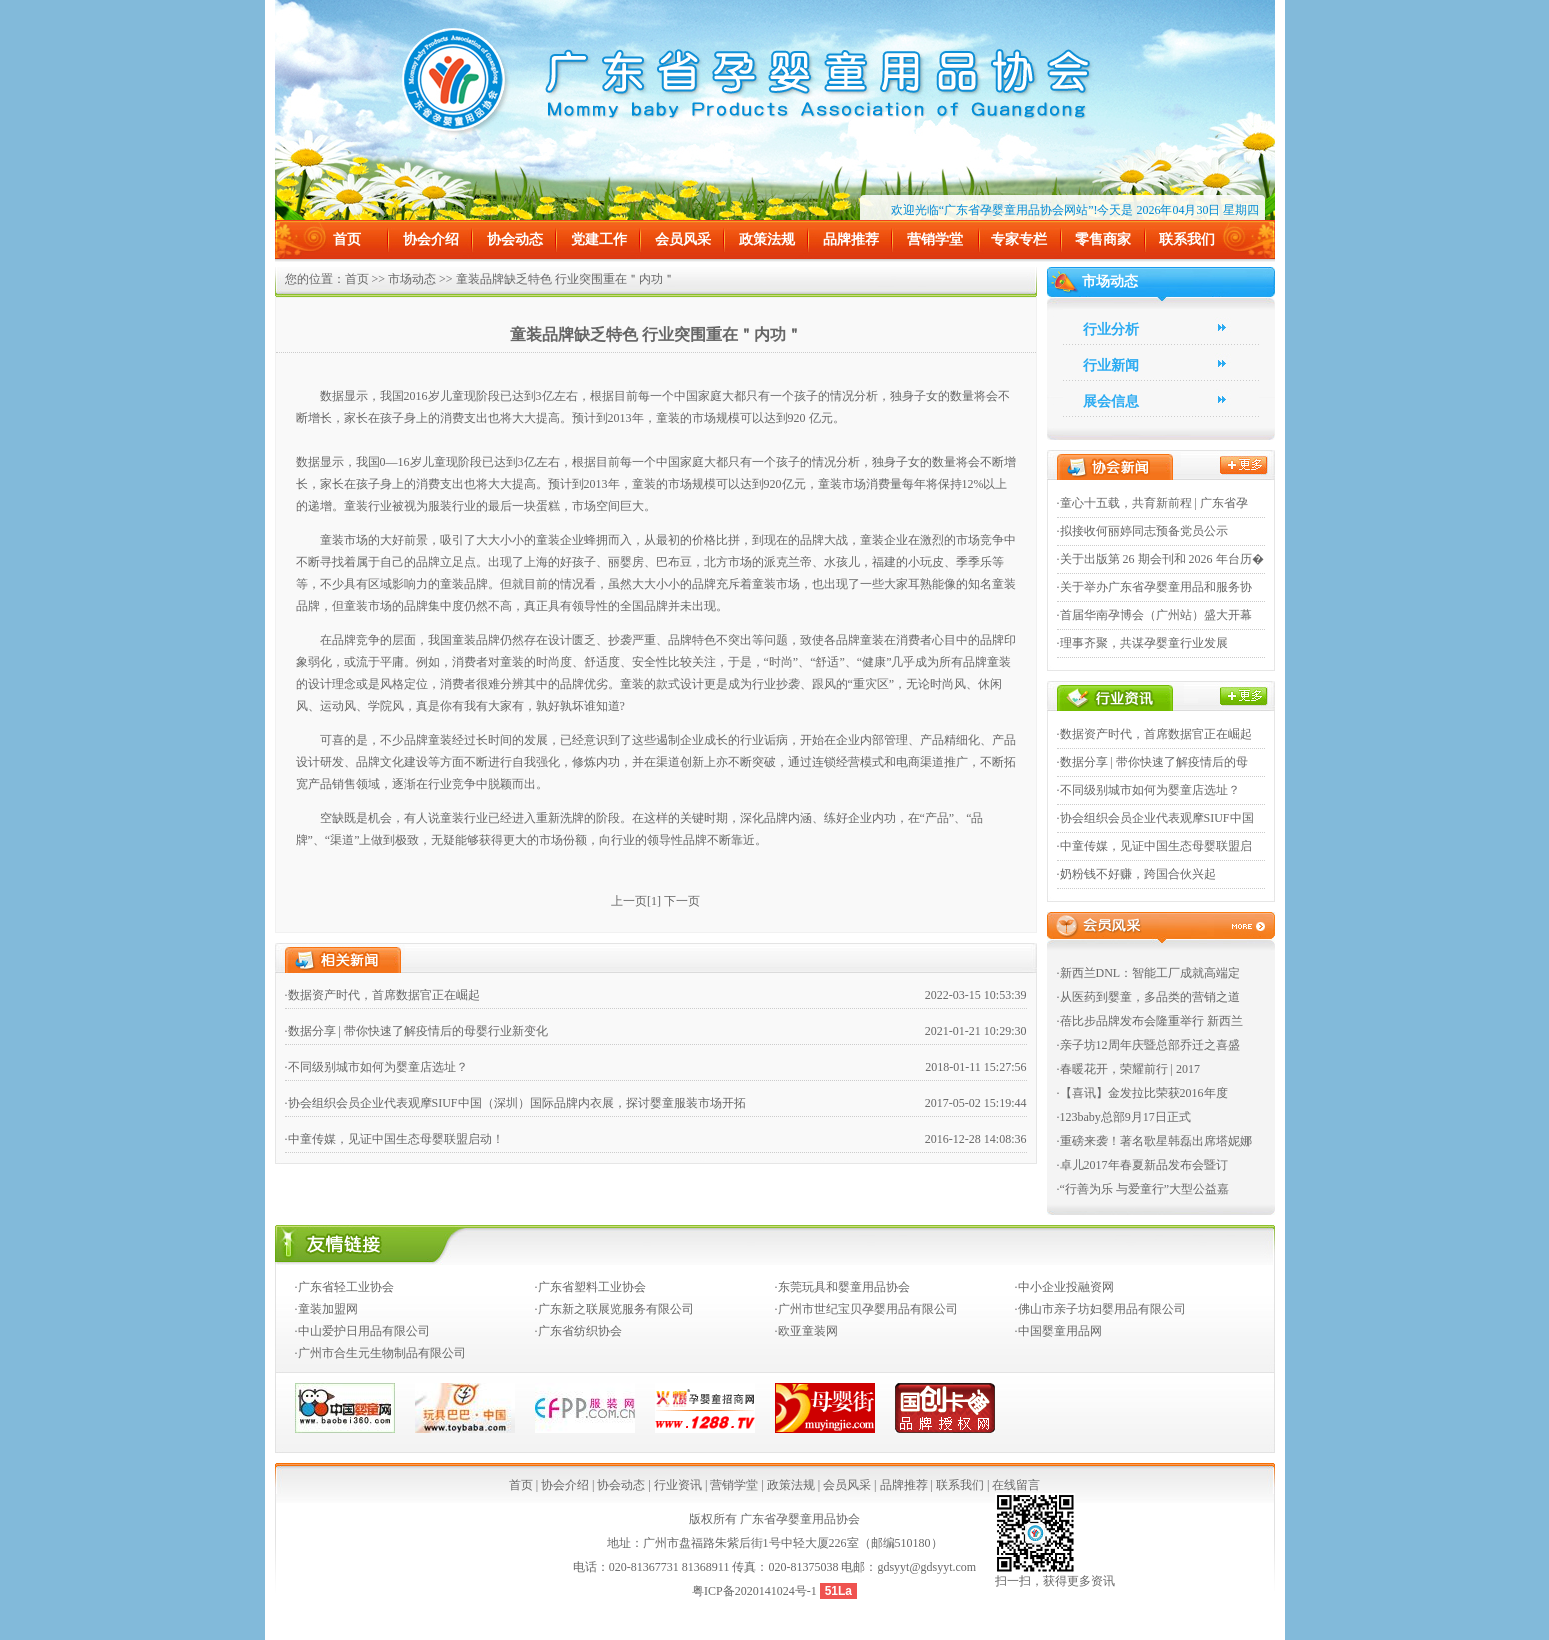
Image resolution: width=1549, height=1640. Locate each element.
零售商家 (1103, 239)
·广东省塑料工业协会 (590, 1287)
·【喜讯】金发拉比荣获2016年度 (1142, 1093)
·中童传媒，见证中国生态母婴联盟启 (1154, 846)
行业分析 (1111, 329)
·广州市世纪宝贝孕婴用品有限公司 (866, 1309)
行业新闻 (1111, 365)
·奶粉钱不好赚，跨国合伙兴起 (1136, 874)
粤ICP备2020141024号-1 (756, 1591)
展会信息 (1111, 401)
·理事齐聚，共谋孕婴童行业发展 (1142, 643)
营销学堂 (935, 239)
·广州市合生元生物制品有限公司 (380, 1353)
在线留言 (1016, 1485)
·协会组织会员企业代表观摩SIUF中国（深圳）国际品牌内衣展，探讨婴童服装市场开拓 (515, 1103)
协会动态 (515, 239)
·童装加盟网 (326, 1309)
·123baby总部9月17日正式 (1124, 1117)
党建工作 (599, 239)
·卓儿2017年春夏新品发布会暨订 (1142, 1165)
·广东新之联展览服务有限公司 (614, 1309)
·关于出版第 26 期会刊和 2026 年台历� (1160, 559)
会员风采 (683, 239)
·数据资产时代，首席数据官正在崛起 (382, 995)
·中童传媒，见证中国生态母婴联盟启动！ (394, 1139)
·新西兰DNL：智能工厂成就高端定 (1149, 973)
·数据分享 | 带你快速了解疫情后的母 (1152, 762)
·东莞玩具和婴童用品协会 (842, 1287)
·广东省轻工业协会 (344, 1287)
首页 (347, 239)
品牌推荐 (851, 239)
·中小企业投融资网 (1064, 1287)
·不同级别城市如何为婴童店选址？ (376, 1067)
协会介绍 (431, 239)
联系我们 (1187, 239)
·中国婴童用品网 (1058, 1331)
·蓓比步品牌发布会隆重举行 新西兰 (1150, 1021)
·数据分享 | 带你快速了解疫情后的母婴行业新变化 (416, 1031)
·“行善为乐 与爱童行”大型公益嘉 (1143, 1189)
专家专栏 (1019, 239)
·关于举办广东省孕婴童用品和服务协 (1154, 587)
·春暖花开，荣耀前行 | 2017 (1128, 1069)
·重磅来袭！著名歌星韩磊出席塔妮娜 (1154, 1141)
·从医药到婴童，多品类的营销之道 (1148, 997)
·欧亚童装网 (806, 1331)
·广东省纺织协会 (578, 1331)
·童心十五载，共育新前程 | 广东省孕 (1152, 503)
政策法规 (767, 239)
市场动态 (412, 279)
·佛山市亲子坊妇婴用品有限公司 (1100, 1309)
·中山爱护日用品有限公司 (362, 1331)
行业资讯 (678, 1485)
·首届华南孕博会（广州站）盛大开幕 (1154, 615)
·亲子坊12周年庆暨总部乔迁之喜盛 (1148, 1045)
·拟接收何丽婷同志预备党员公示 (1142, 531)
